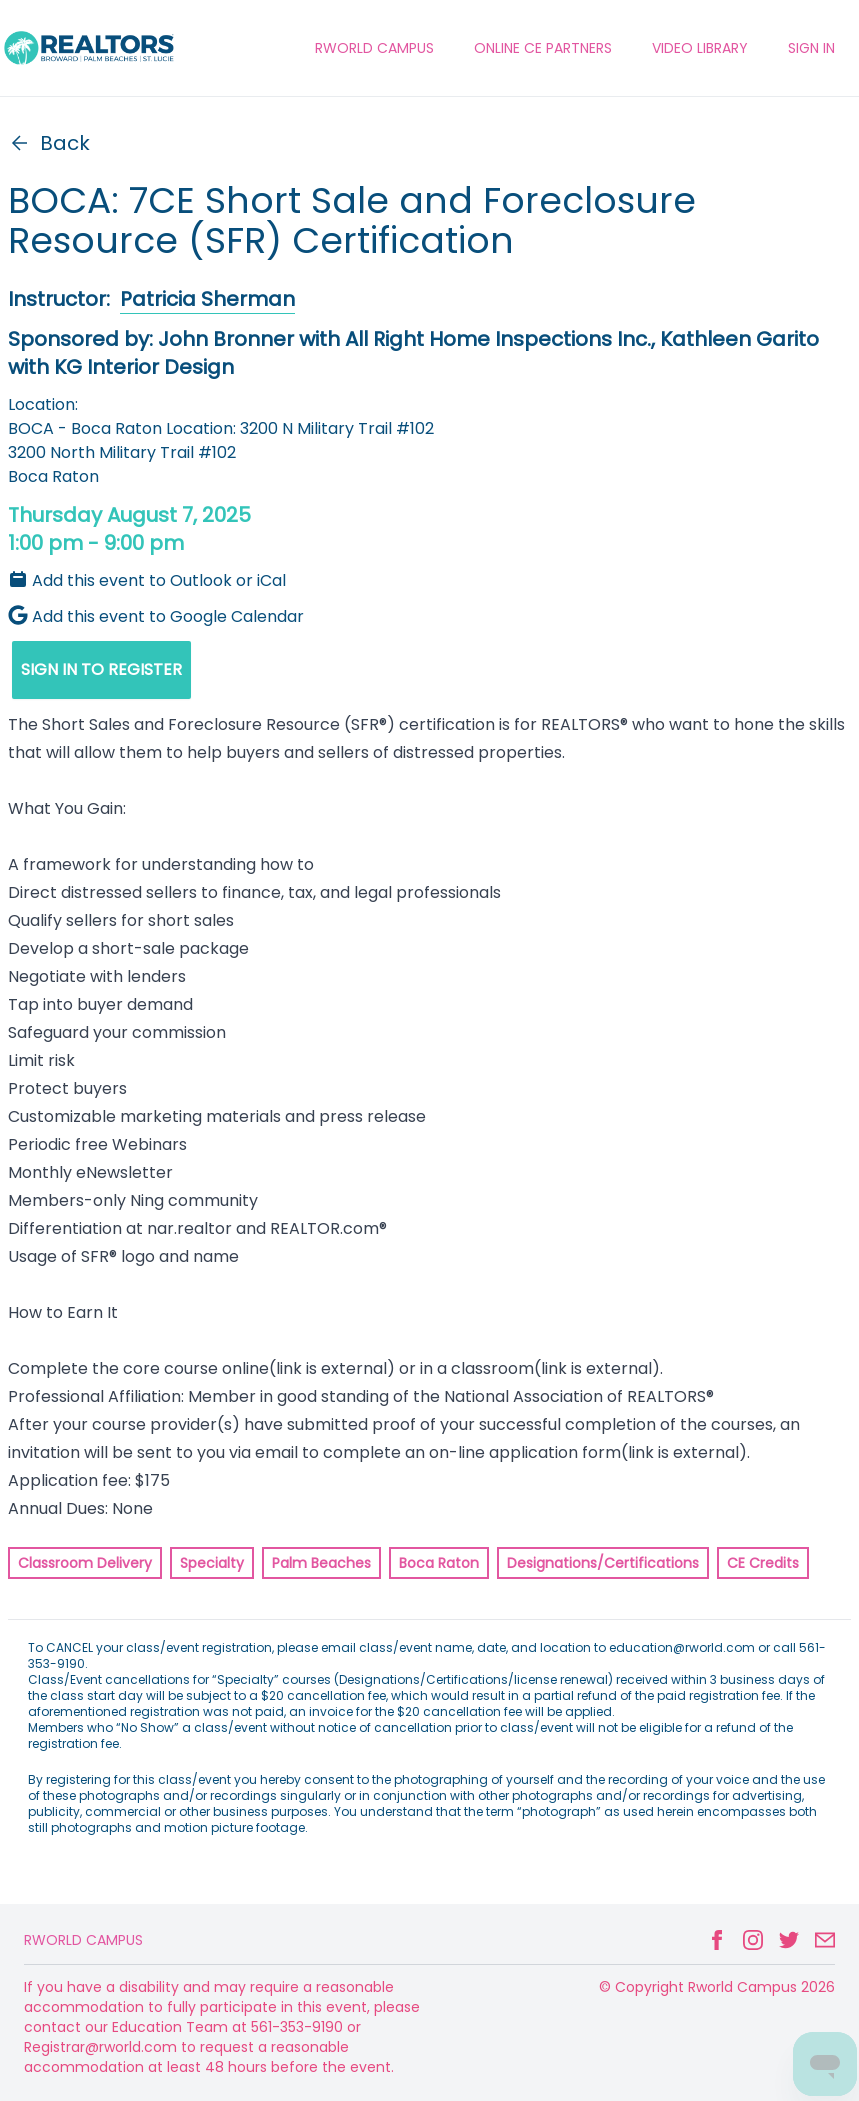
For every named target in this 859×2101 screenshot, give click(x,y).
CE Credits (763, 1563)
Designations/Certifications (603, 1563)
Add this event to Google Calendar (156, 616)
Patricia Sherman (207, 299)
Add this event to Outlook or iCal (147, 580)
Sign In (811, 48)
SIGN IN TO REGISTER (101, 669)
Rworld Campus (83, 1940)
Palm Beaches (321, 1563)
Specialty (212, 1563)
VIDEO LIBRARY (700, 48)
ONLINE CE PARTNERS (543, 48)
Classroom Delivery (85, 1563)
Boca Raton (439, 1563)
